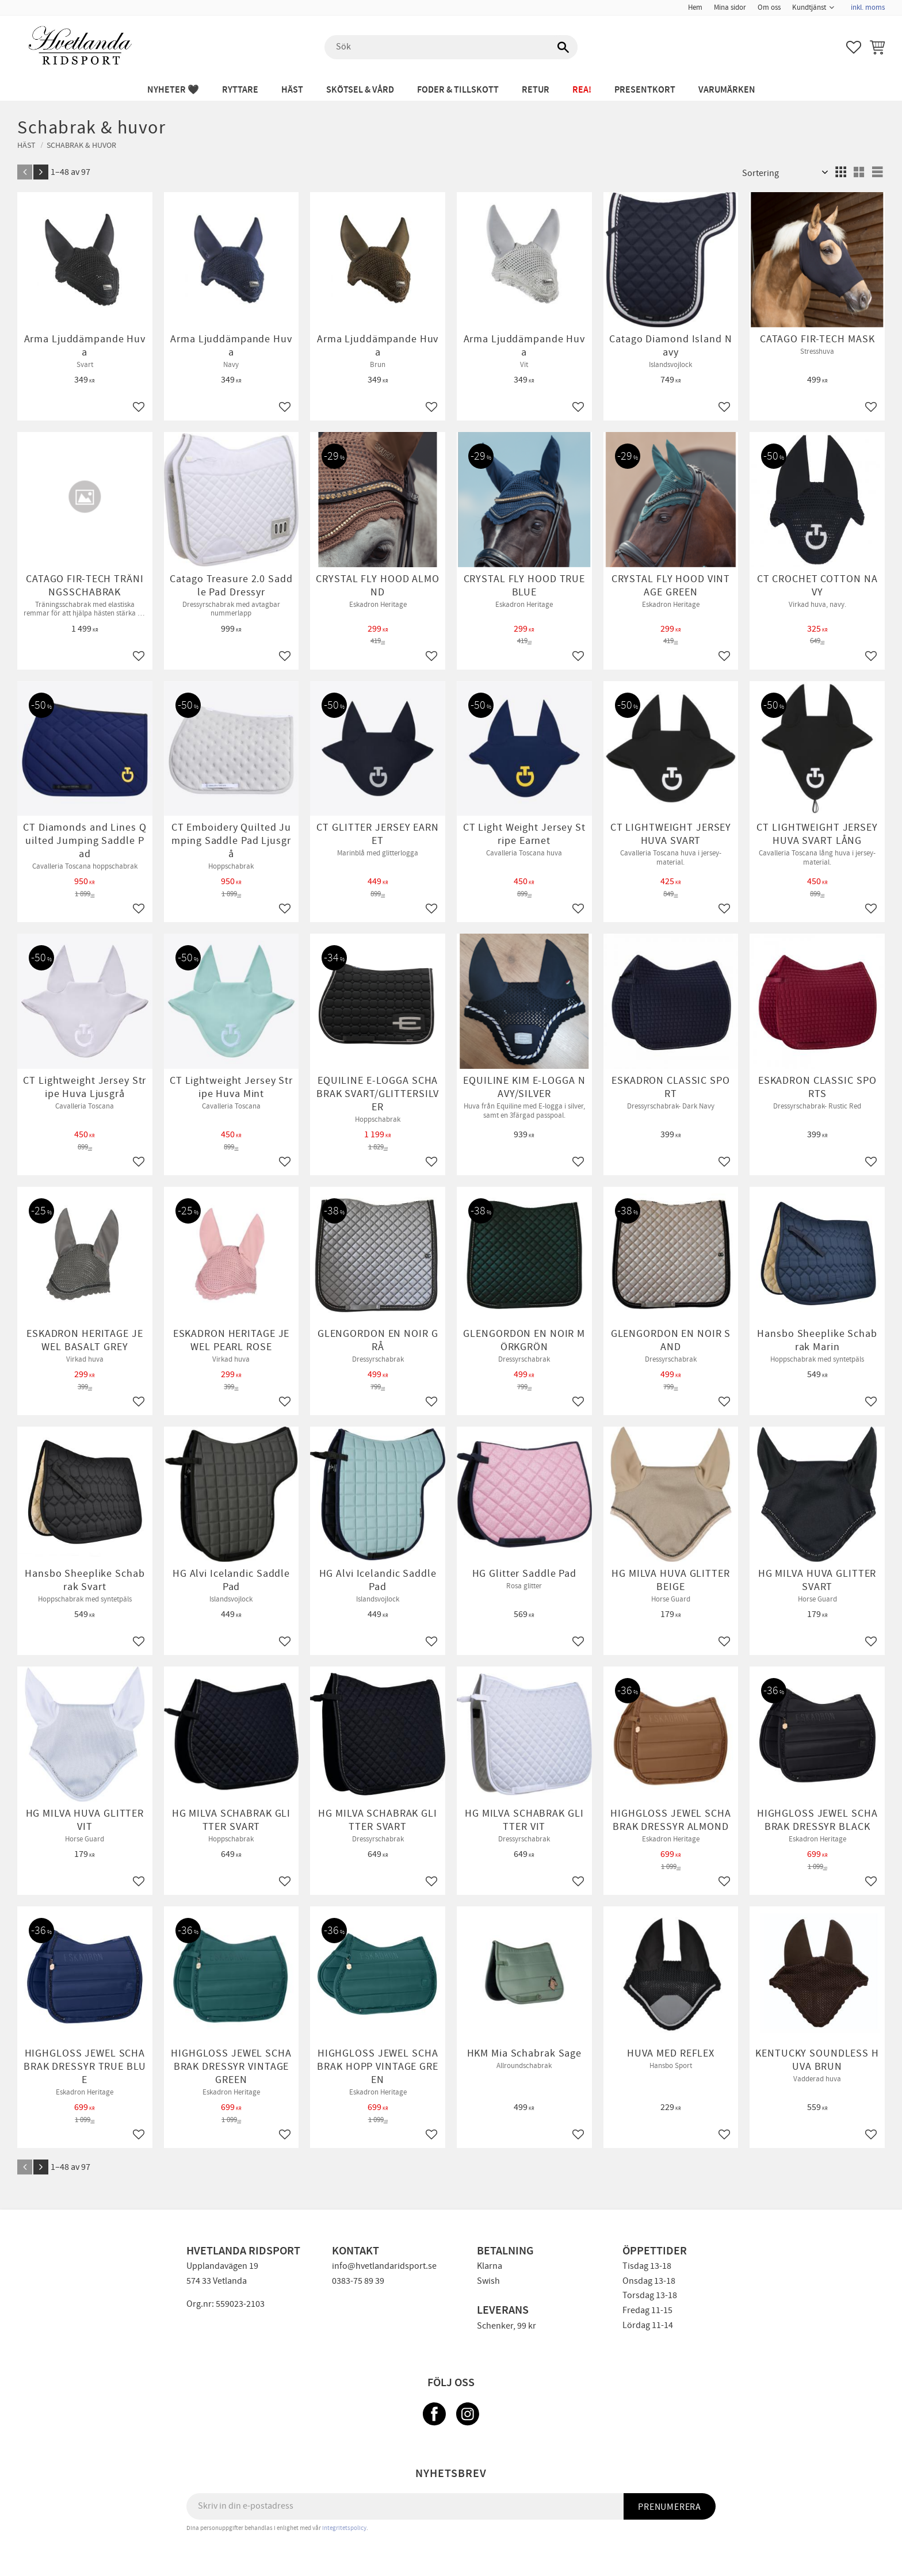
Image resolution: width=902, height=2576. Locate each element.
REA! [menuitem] (581, 90)
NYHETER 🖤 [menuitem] (173, 90)
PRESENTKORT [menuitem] (644, 90)
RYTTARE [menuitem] (240, 90)
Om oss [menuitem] (769, 7)
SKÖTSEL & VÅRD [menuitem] (360, 90)
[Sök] (563, 47)
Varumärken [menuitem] (726, 90)
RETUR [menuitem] (535, 90)
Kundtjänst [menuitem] (809, 7)
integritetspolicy (344, 2528)
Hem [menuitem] (695, 7)
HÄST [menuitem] (292, 90)
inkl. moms (868, 7)
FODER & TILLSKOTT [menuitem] (458, 90)
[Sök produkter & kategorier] (451, 47)
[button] (853, 47)
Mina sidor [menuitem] (730, 7)
